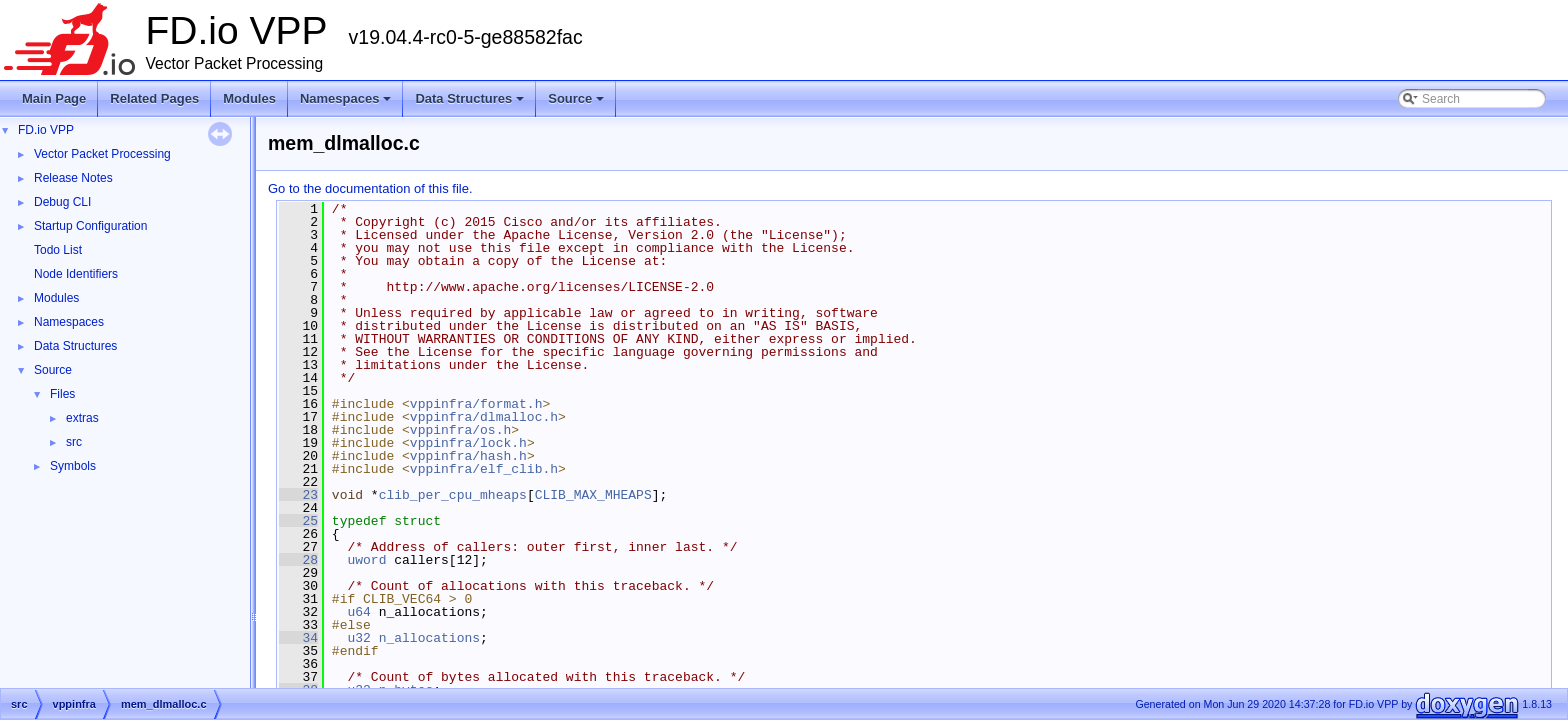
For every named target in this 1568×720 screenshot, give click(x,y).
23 (298, 495)
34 (298, 638)
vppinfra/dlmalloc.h (484, 417)
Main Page (54, 98)
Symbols (73, 466)
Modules (249, 98)
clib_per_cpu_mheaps (453, 495)
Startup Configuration (90, 226)
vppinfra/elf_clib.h (484, 469)
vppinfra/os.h (460, 430)
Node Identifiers (76, 274)
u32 (358, 638)
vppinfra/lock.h (468, 443)
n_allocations (429, 638)
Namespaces (347, 104)
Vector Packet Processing (102, 154)
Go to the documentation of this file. (370, 188)
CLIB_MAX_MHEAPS (593, 495)
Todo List (58, 250)
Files (62, 394)
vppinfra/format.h (476, 404)
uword (366, 560)
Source (577, 104)
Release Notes (73, 178)
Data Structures (471, 104)
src (74, 442)
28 (298, 560)
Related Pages (154, 98)
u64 (358, 612)
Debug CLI (62, 202)
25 (298, 521)
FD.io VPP (46, 130)
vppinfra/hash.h (468, 456)
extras (82, 418)
